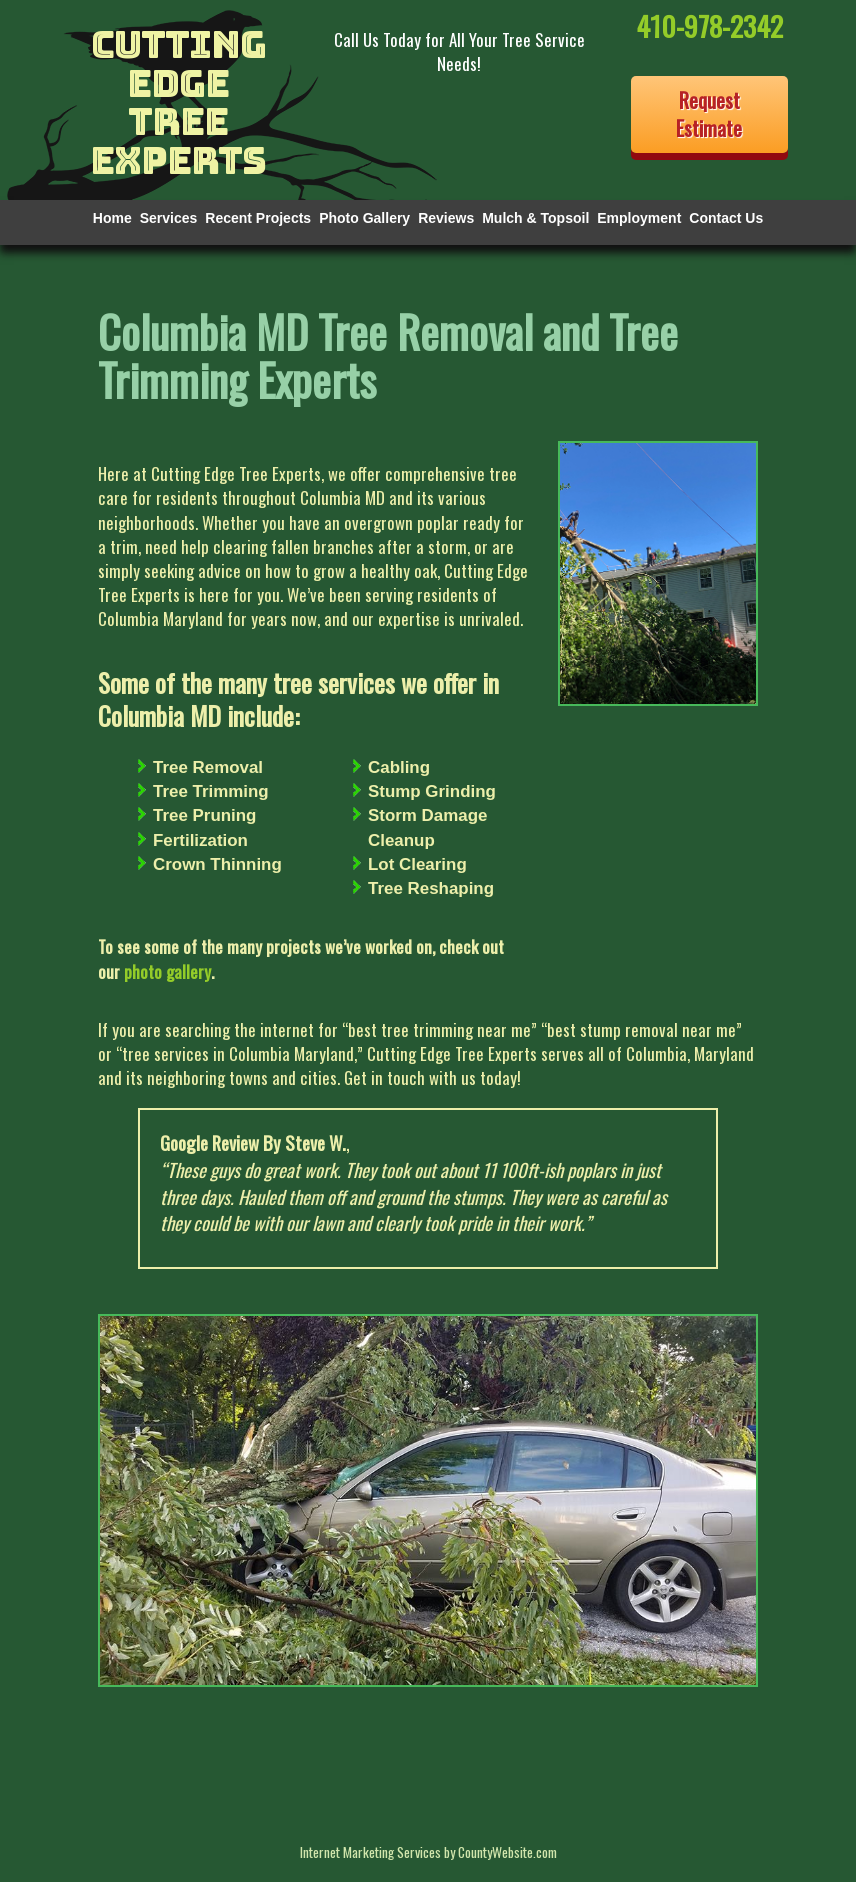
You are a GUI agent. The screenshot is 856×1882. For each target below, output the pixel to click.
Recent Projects (258, 218)
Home (112, 218)
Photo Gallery (364, 218)
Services (169, 218)
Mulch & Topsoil (535, 218)
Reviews (446, 218)
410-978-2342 (709, 25)
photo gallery (167, 971)
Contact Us (726, 218)
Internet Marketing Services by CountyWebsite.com (428, 1851)
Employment (639, 218)
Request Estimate (709, 114)
